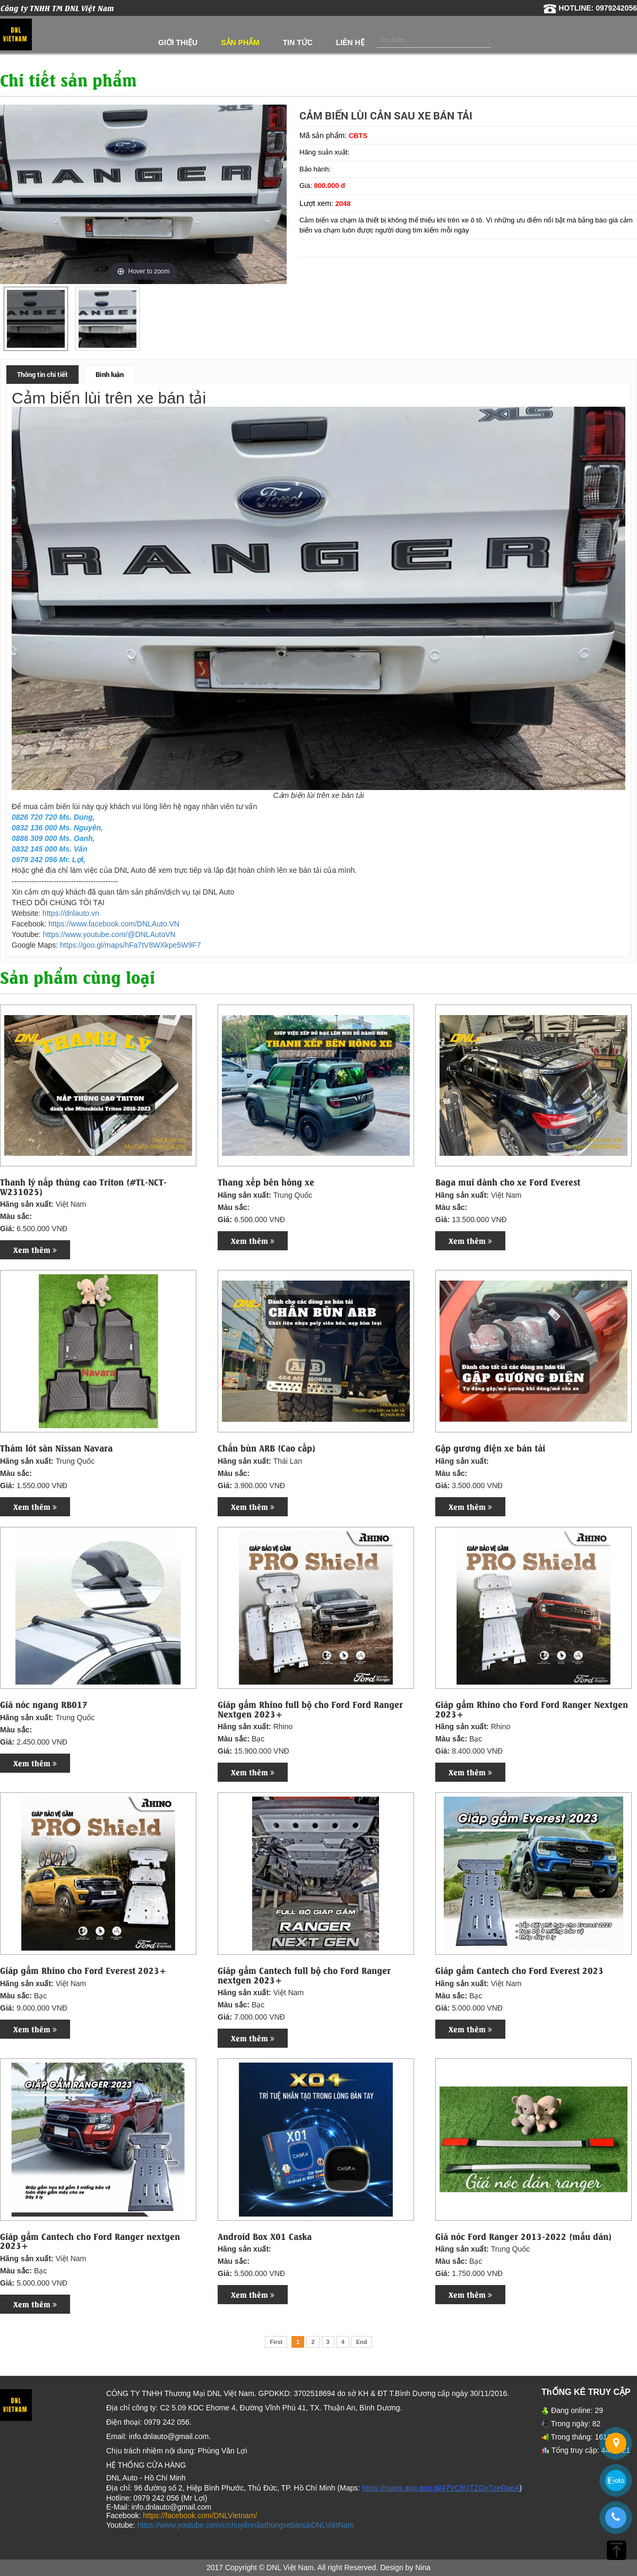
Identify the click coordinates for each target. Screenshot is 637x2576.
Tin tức (298, 42)
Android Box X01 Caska (265, 2236)
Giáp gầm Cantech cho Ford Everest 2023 (519, 1970)
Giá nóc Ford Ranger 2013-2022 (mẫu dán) (523, 2236)
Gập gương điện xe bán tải (490, 1448)
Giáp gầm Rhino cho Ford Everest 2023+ (83, 1970)
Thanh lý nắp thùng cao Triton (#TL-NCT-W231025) (83, 1186)
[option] (36, 319)
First (276, 2342)
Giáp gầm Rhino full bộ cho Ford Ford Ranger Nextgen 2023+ (310, 1708)
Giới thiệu (177, 42)
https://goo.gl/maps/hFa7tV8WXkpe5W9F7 (130, 945)
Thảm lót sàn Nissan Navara (56, 1448)
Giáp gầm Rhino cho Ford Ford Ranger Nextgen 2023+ (531, 1708)
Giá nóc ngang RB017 (44, 1704)
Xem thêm (35, 1249)
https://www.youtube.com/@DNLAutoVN (109, 934)
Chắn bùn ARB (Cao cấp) (266, 1448)
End (361, 2342)
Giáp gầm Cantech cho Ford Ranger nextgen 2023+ (90, 2240)
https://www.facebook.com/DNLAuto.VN (113, 924)
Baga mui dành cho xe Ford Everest (507, 1182)
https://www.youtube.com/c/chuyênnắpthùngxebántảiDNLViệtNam (245, 2525)
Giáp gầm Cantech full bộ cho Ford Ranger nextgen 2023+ (304, 1974)
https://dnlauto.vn (70, 913)
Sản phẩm (240, 42)
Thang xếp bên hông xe (266, 1182)
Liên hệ (350, 42)
